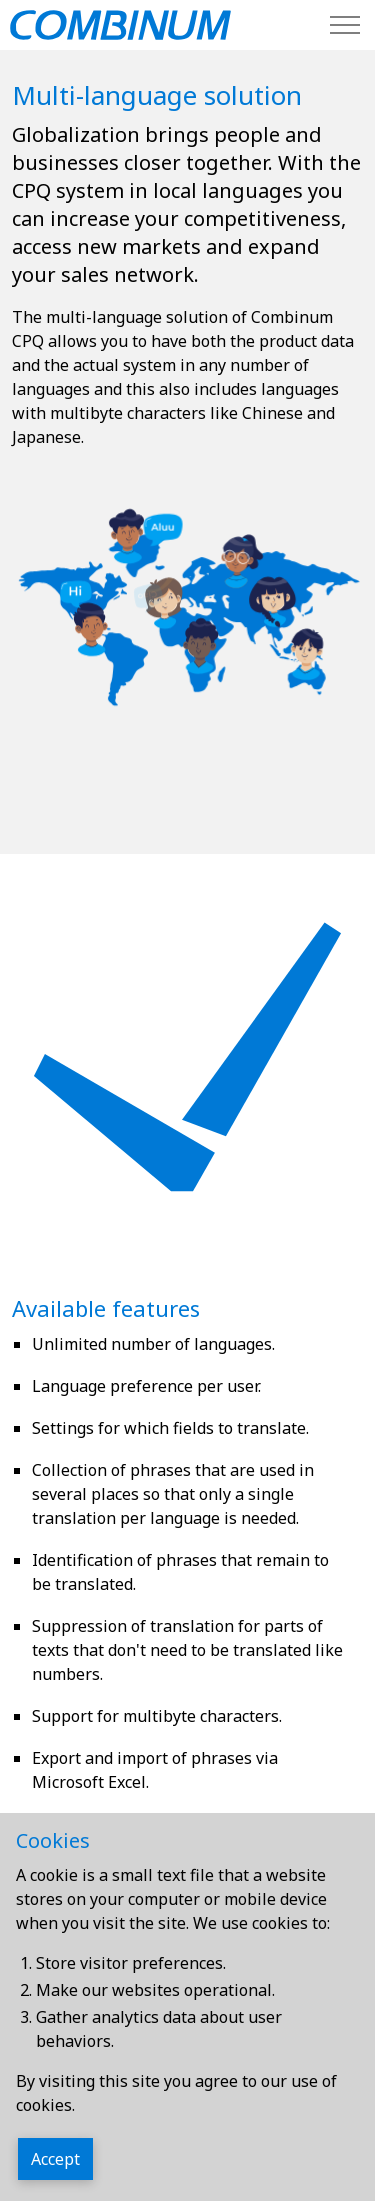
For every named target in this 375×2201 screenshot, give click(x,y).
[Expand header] (345, 25)
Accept (55, 2159)
